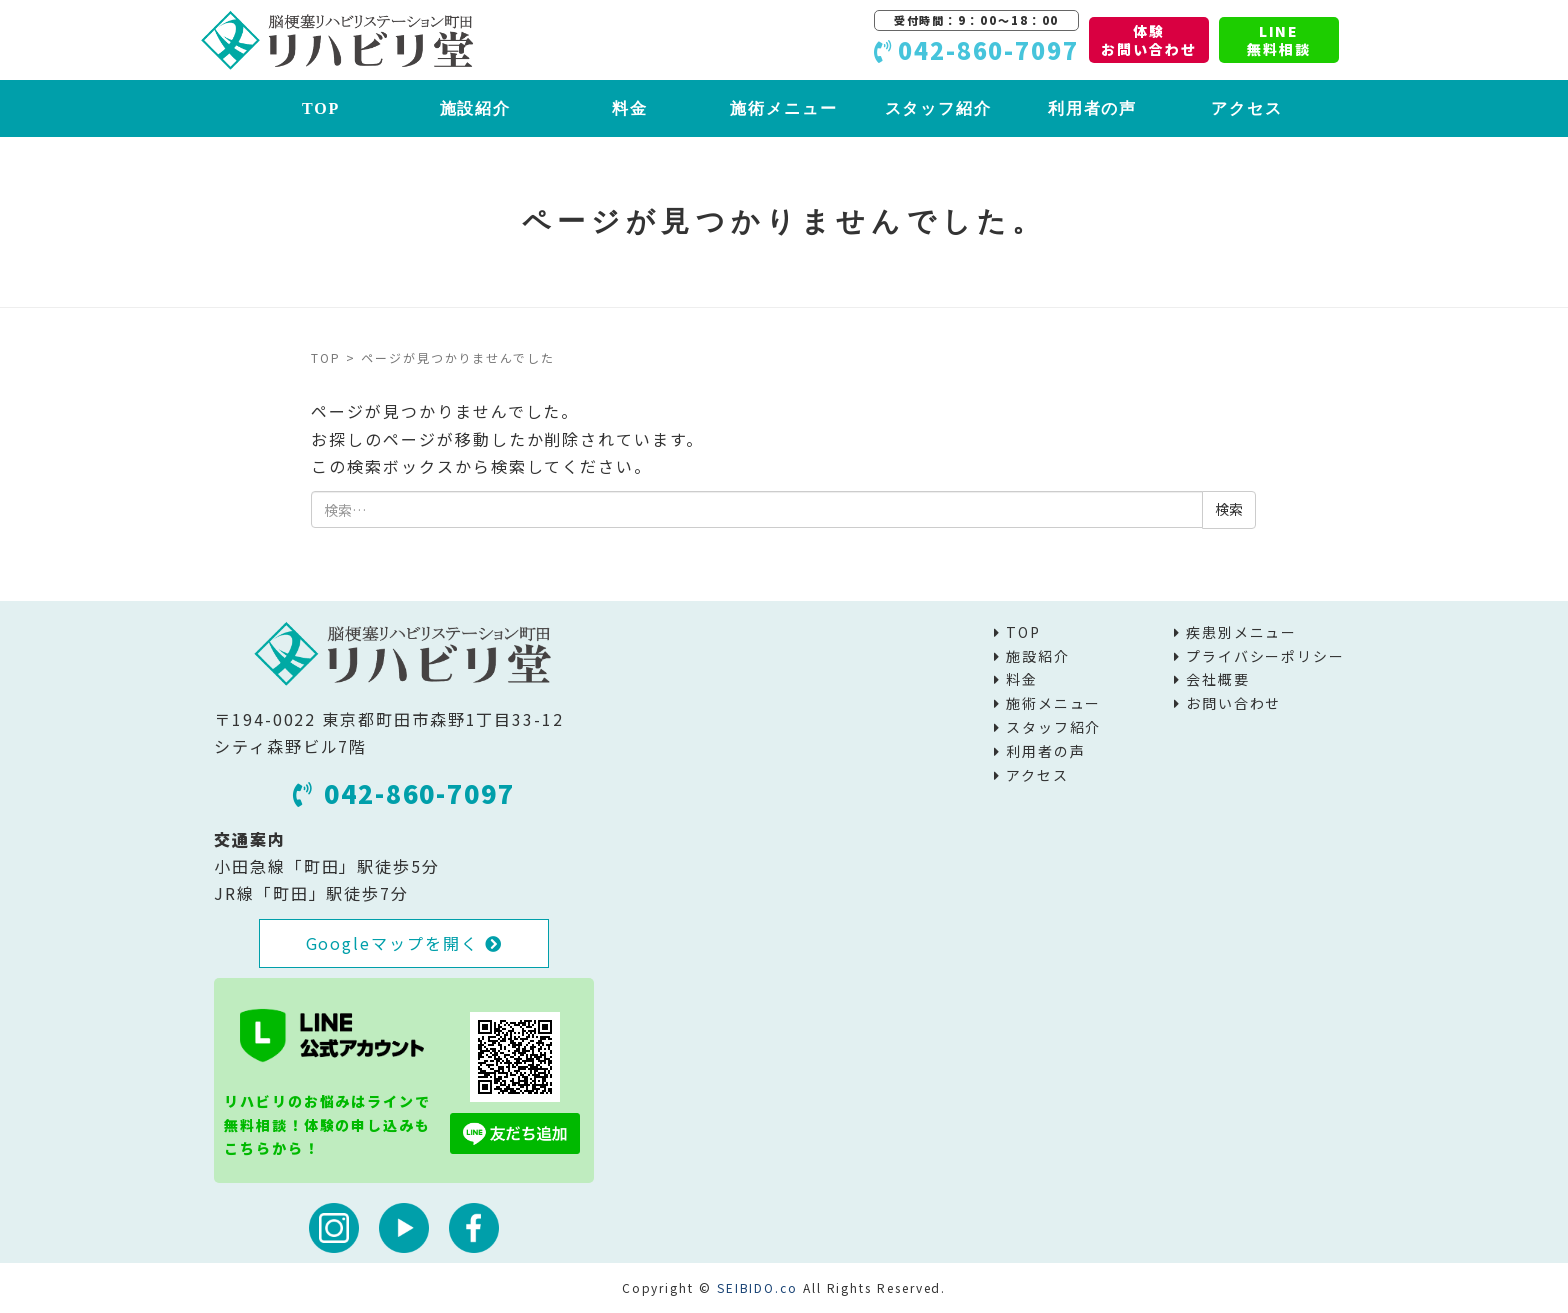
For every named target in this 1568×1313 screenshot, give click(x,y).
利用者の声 (1093, 108)
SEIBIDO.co (757, 1287)
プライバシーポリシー (1265, 656)
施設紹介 (476, 108)
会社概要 (1218, 679)
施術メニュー (784, 108)
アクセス (1247, 108)
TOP (321, 108)
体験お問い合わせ (1149, 40)
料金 (630, 108)
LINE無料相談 (1279, 40)
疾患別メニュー (1241, 632)
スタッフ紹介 (939, 108)
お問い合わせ (1234, 703)
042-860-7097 (404, 793)
